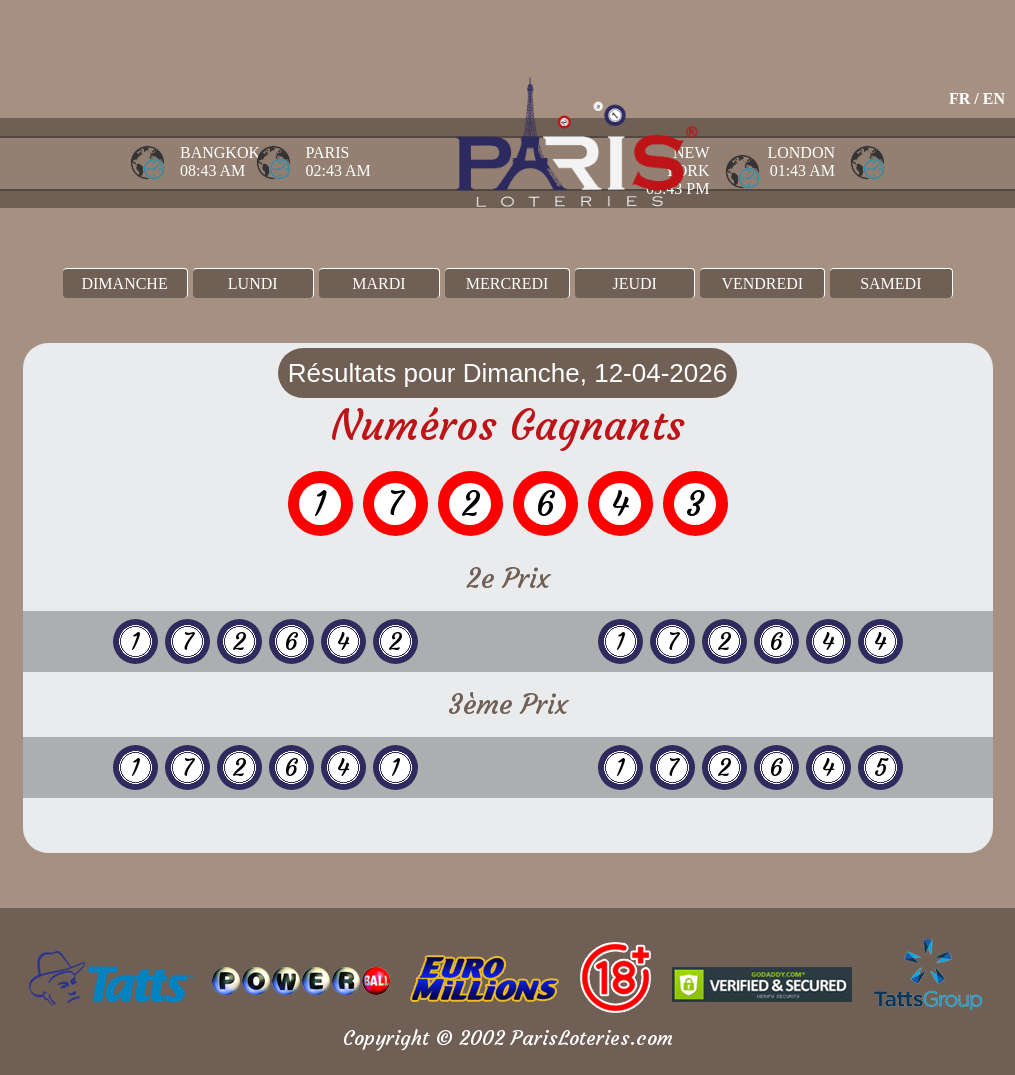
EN (994, 98)
